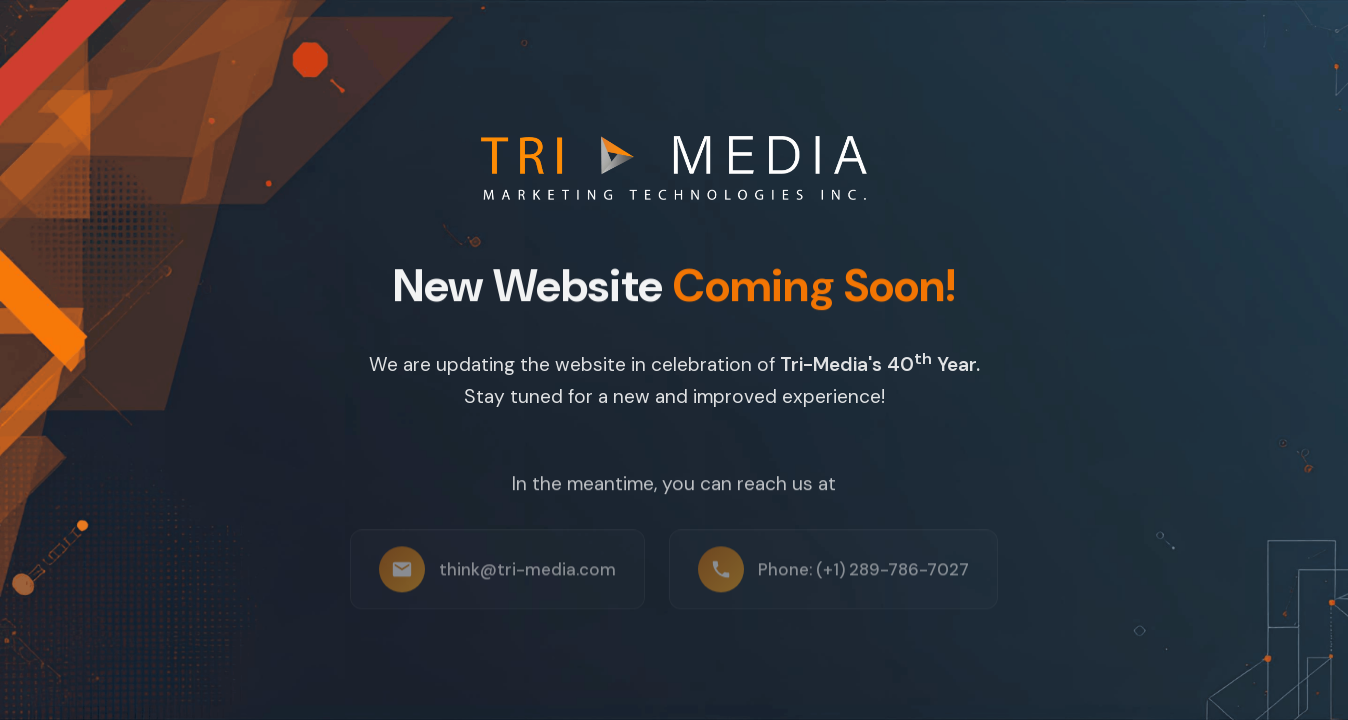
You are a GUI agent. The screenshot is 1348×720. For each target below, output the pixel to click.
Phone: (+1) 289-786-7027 (863, 575)
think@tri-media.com (527, 575)
